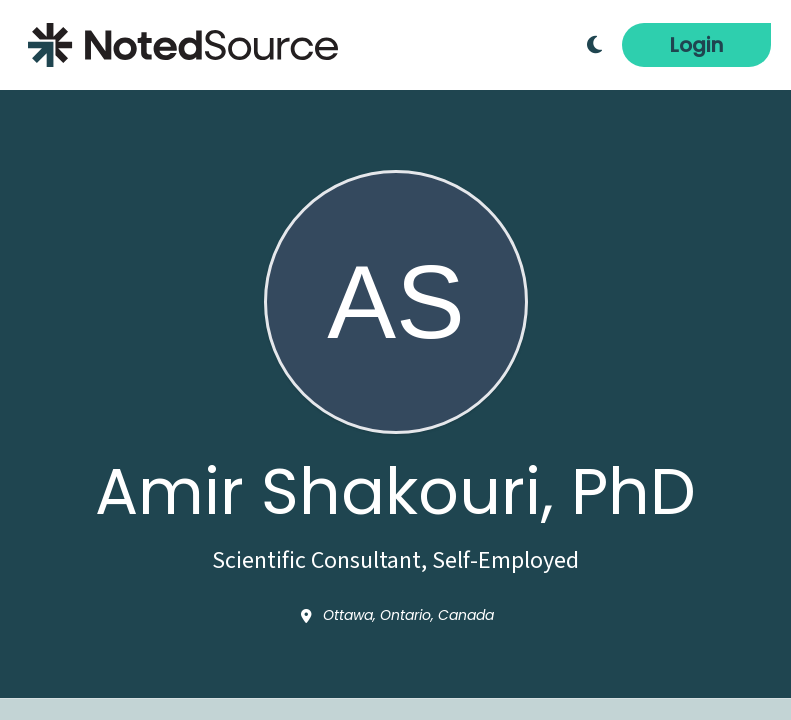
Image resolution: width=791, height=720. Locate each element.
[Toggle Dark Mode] (594, 45)
